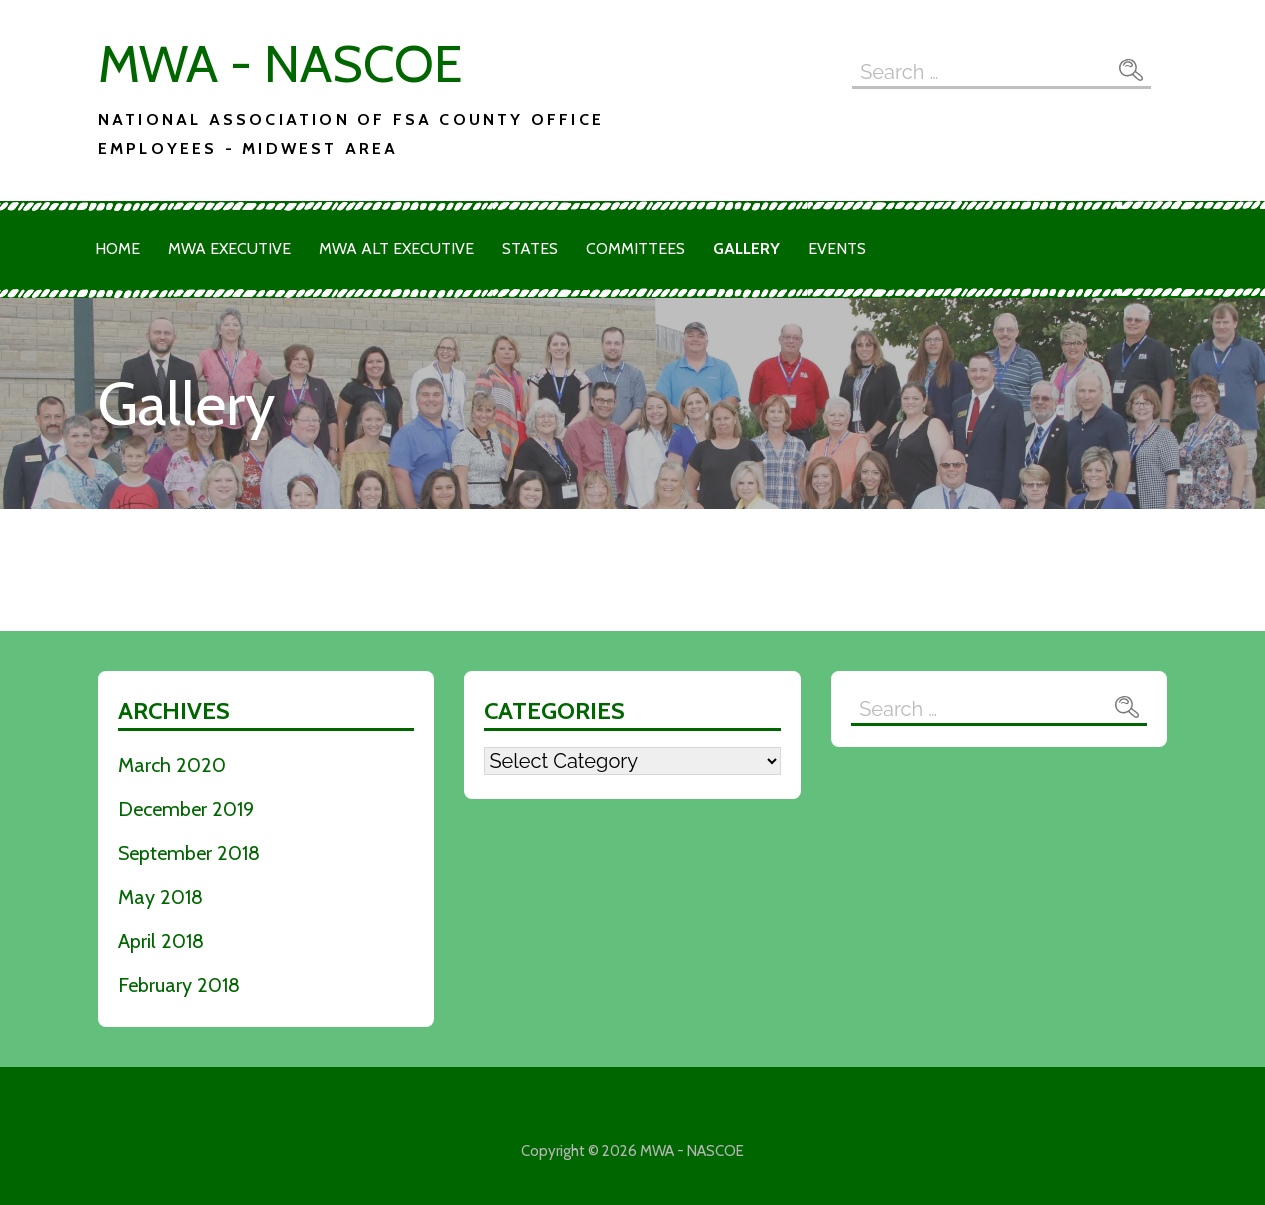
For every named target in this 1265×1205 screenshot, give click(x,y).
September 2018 (189, 853)
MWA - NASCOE (280, 63)
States (530, 248)
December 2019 (186, 809)
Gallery (746, 248)
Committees (635, 248)
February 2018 (179, 985)
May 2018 (160, 897)
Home (117, 248)
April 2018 (161, 941)
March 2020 (172, 765)
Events (837, 248)
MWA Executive (229, 248)
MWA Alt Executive (396, 248)
